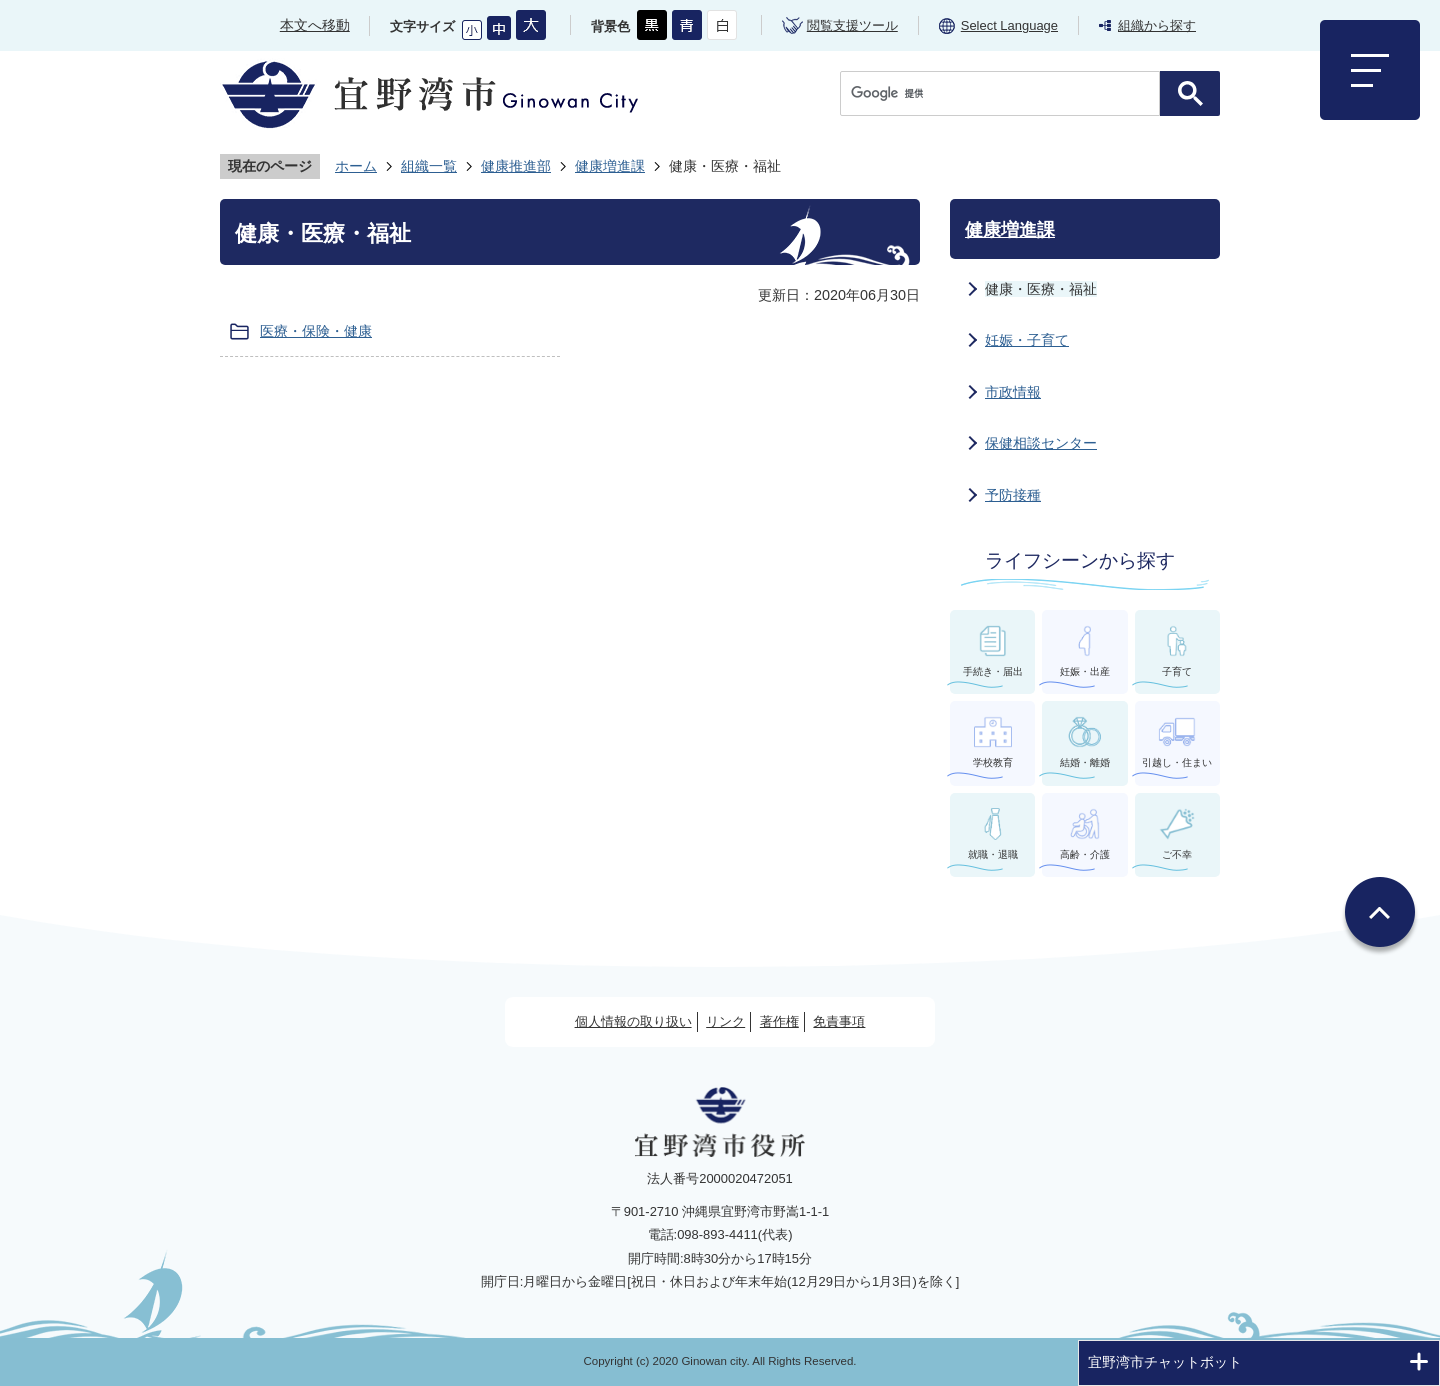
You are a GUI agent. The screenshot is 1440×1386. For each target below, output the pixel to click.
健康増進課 (610, 166)
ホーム (356, 166)
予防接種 (1013, 495)
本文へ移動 (315, 25)
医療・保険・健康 (316, 331)
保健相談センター (1041, 443)
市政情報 (1013, 392)
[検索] (1005, 93)
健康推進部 (516, 166)
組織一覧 (429, 166)
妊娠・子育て (1027, 340)
